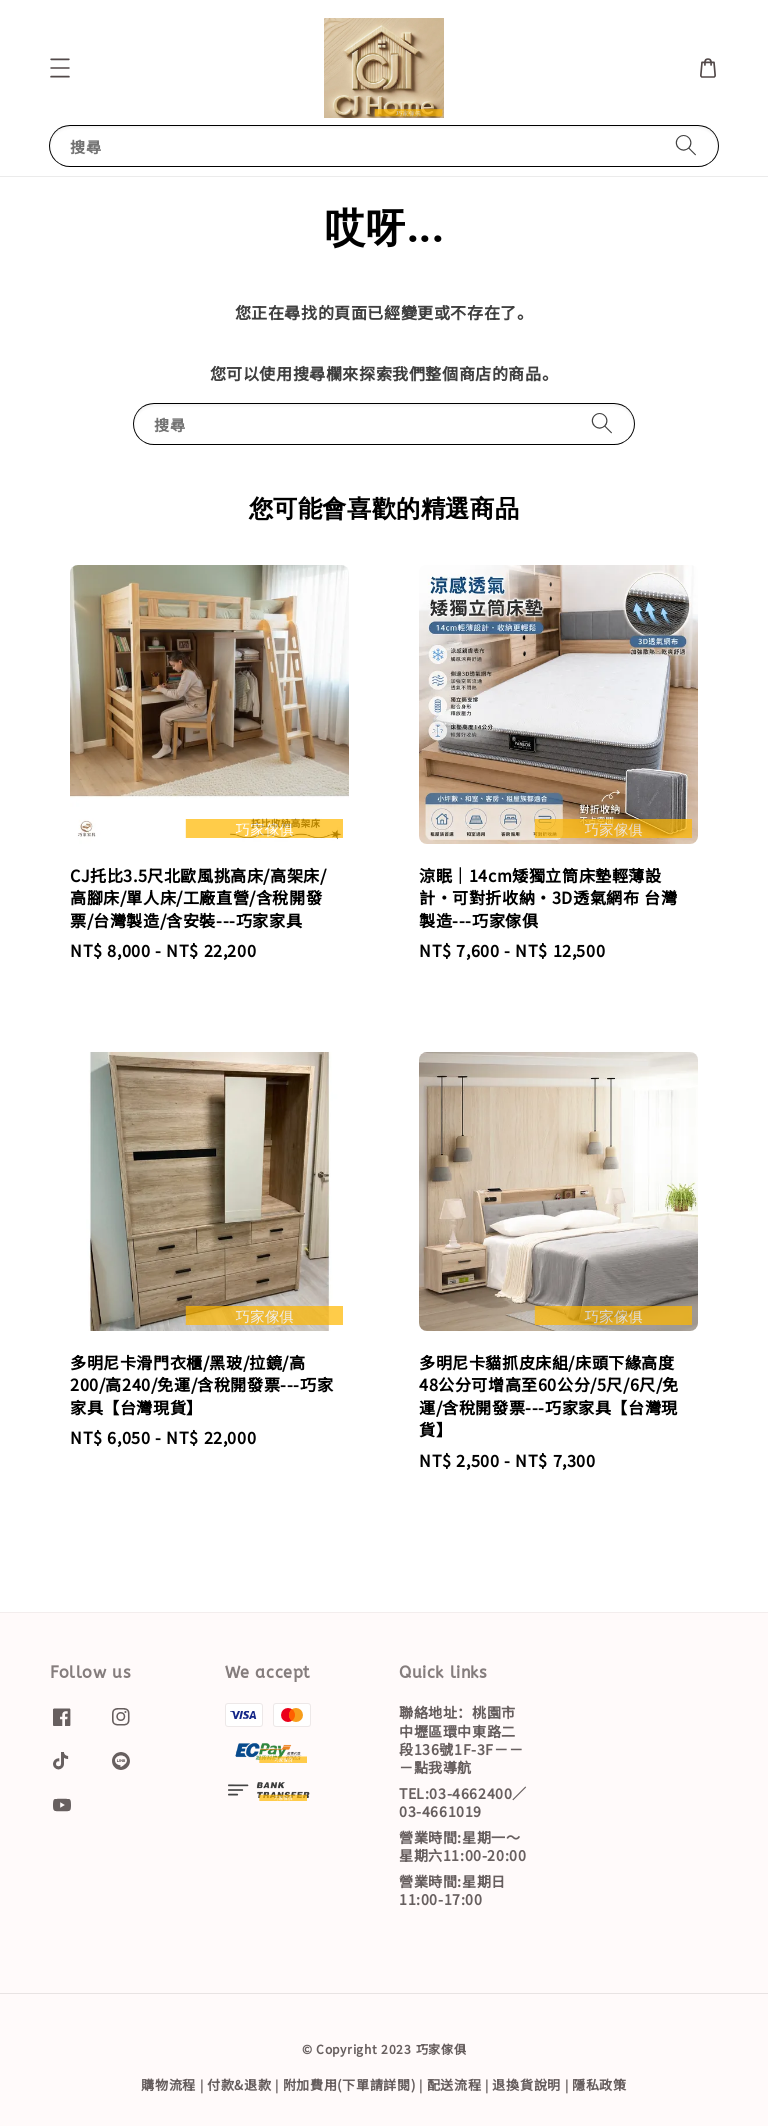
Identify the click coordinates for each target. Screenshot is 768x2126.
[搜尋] (686, 145)
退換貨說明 (526, 2084)
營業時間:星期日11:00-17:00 (452, 1890)
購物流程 (168, 2084)
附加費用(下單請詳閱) (349, 2084)
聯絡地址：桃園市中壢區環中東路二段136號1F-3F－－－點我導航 (461, 1740)
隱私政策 (599, 2084)
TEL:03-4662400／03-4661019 (463, 1802)
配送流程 (454, 2084)
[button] (60, 68)
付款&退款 (239, 2084)
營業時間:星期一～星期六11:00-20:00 (462, 1846)
